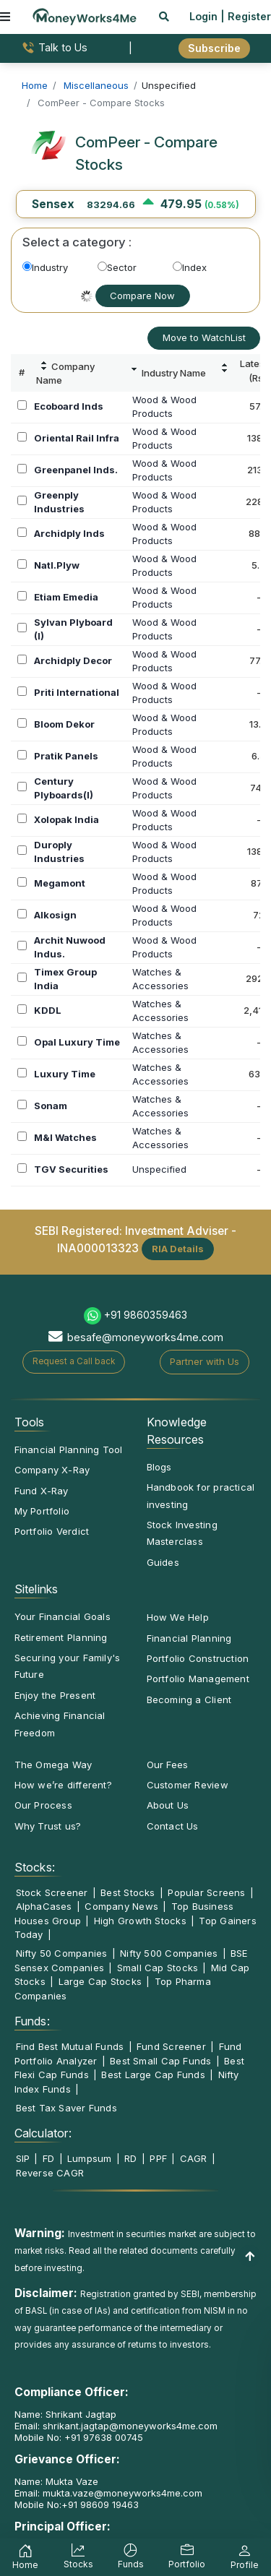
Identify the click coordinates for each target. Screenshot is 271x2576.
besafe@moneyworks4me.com (145, 1337)
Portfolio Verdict (52, 1531)
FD (48, 2158)
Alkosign (55, 915)
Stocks (78, 2557)
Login (203, 16)
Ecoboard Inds (68, 406)
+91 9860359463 (145, 1315)
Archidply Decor (73, 660)
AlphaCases (44, 1906)
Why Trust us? (48, 1826)
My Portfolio (42, 1511)
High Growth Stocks (140, 1920)
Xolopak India (66, 819)
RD (130, 2158)
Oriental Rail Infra (76, 438)
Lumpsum (89, 2158)
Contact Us (173, 1826)
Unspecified (159, 1169)
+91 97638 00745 (102, 2437)
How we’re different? (63, 1785)
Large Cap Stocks (100, 1981)
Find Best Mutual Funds (70, 2046)
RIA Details (178, 1248)
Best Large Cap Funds (153, 2074)
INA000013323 (98, 1248)
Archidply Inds (69, 533)
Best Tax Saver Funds (66, 2108)
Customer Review (187, 1785)
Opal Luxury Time (77, 1042)
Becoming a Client (189, 1699)
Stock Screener (52, 1892)
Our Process (43, 1805)
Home (25, 2558)
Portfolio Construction (198, 1658)
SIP (23, 2158)
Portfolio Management (198, 1678)
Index (190, 267)
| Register (245, 16)
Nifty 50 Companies (62, 1953)
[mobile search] (164, 16)
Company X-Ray (52, 1470)
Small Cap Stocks (158, 1967)
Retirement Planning (61, 1637)
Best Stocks (127, 1892)
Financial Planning (189, 1638)
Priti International (76, 692)
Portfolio (186, 2557)
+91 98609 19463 (100, 2504)
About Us (168, 1805)
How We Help (178, 1617)
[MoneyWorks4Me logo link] (84, 15)
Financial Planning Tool (68, 1449)
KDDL (47, 1010)
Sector (117, 267)
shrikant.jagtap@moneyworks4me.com (130, 2425)
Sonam (50, 1105)
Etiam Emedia (66, 597)
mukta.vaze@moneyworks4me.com (122, 2493)
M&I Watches (65, 1137)
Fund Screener (171, 2046)
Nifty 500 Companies (169, 1953)
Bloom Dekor (64, 724)
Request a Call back (74, 1361)
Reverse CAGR (50, 2173)
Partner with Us (204, 1361)
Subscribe (214, 48)
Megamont (59, 883)
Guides (163, 1562)
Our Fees (168, 1764)
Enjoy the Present (55, 1695)
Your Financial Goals (62, 1616)
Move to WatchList (204, 337)
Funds (131, 2557)
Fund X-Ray (41, 1490)
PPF (158, 2158)
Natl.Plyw (56, 565)
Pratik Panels (66, 756)
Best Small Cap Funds (160, 2061)
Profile (245, 2558)
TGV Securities (71, 1169)
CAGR (193, 2158)
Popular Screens (206, 1892)
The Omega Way (53, 1764)
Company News (121, 1906)
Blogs (159, 1467)
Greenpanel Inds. (76, 469)
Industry (45, 267)
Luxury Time (64, 1074)
